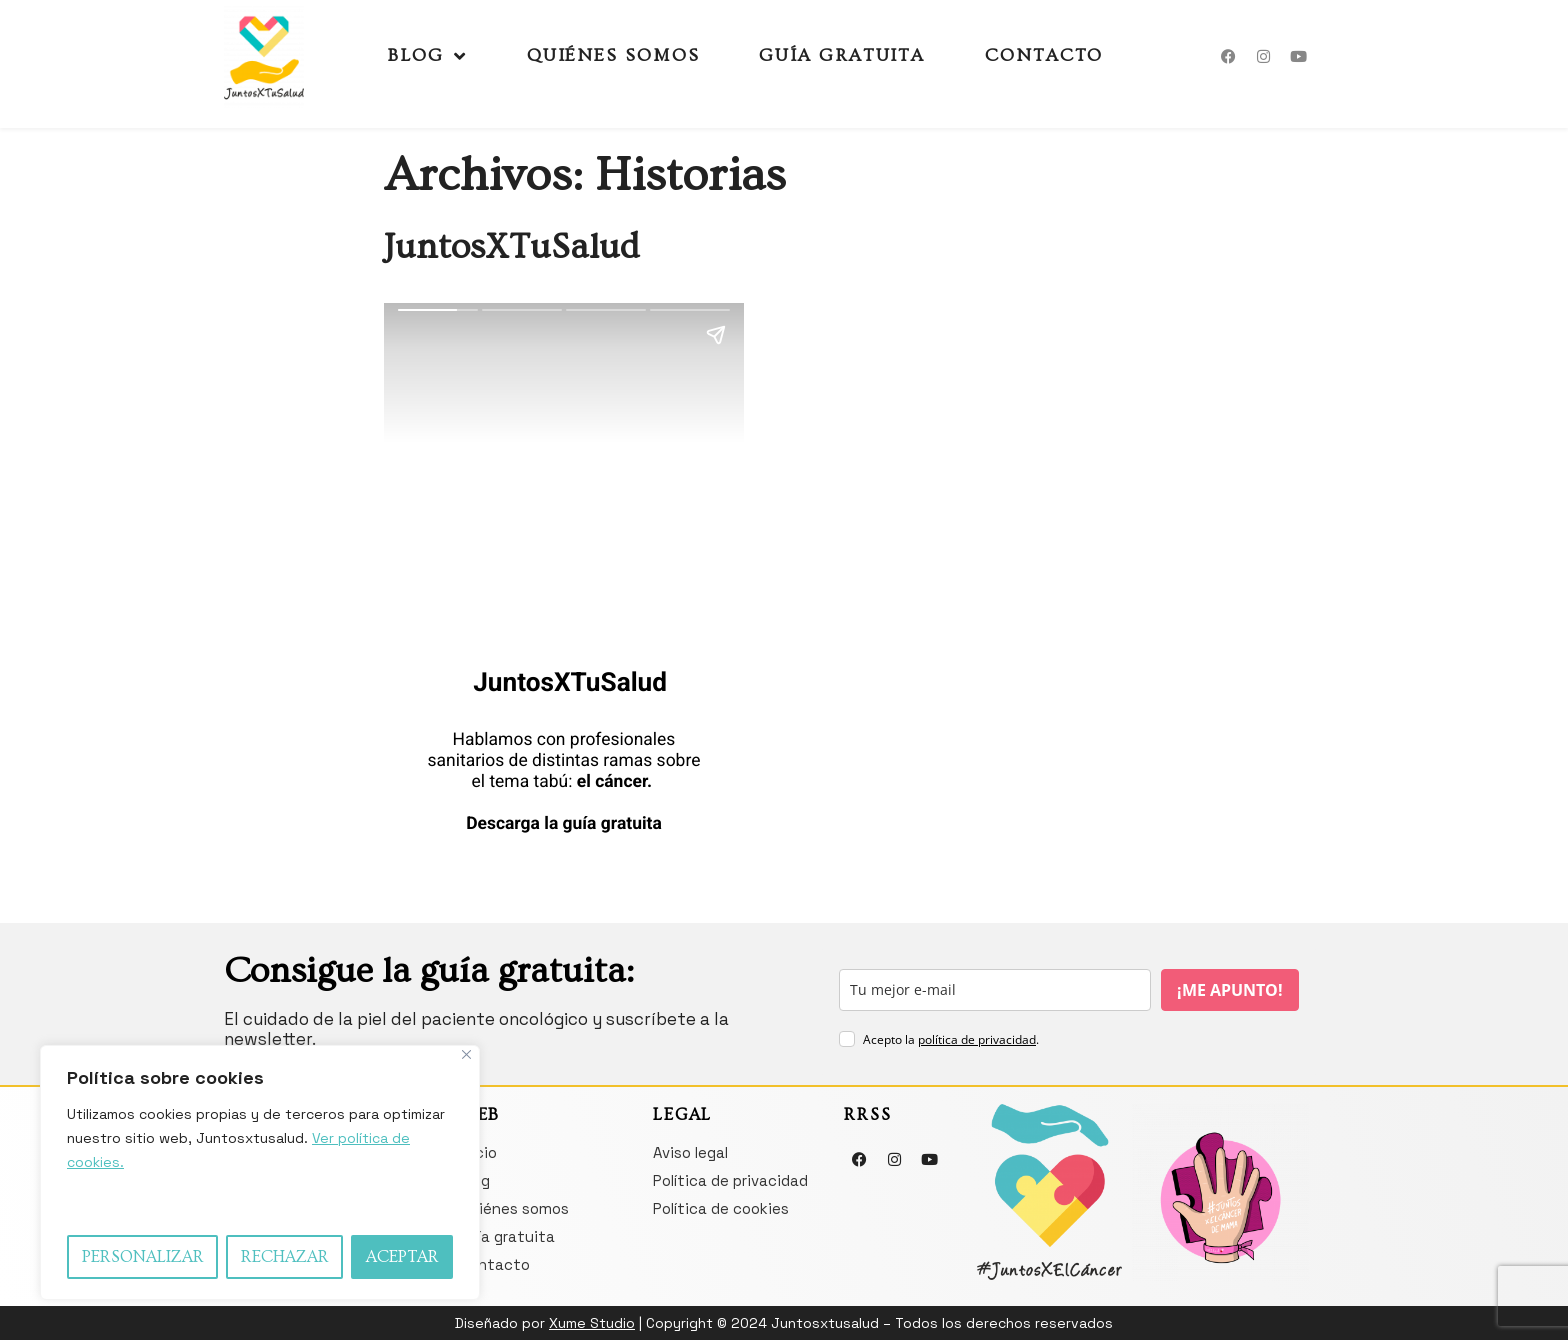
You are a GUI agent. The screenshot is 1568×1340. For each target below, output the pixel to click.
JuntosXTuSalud (511, 247)
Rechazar (285, 1256)
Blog (427, 56)
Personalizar (143, 1256)
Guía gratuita (842, 55)
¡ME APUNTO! (1230, 990)
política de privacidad (977, 1039)
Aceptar (402, 1256)
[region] (260, 1172)
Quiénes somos (613, 55)
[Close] (466, 1054)
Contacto (1044, 55)
